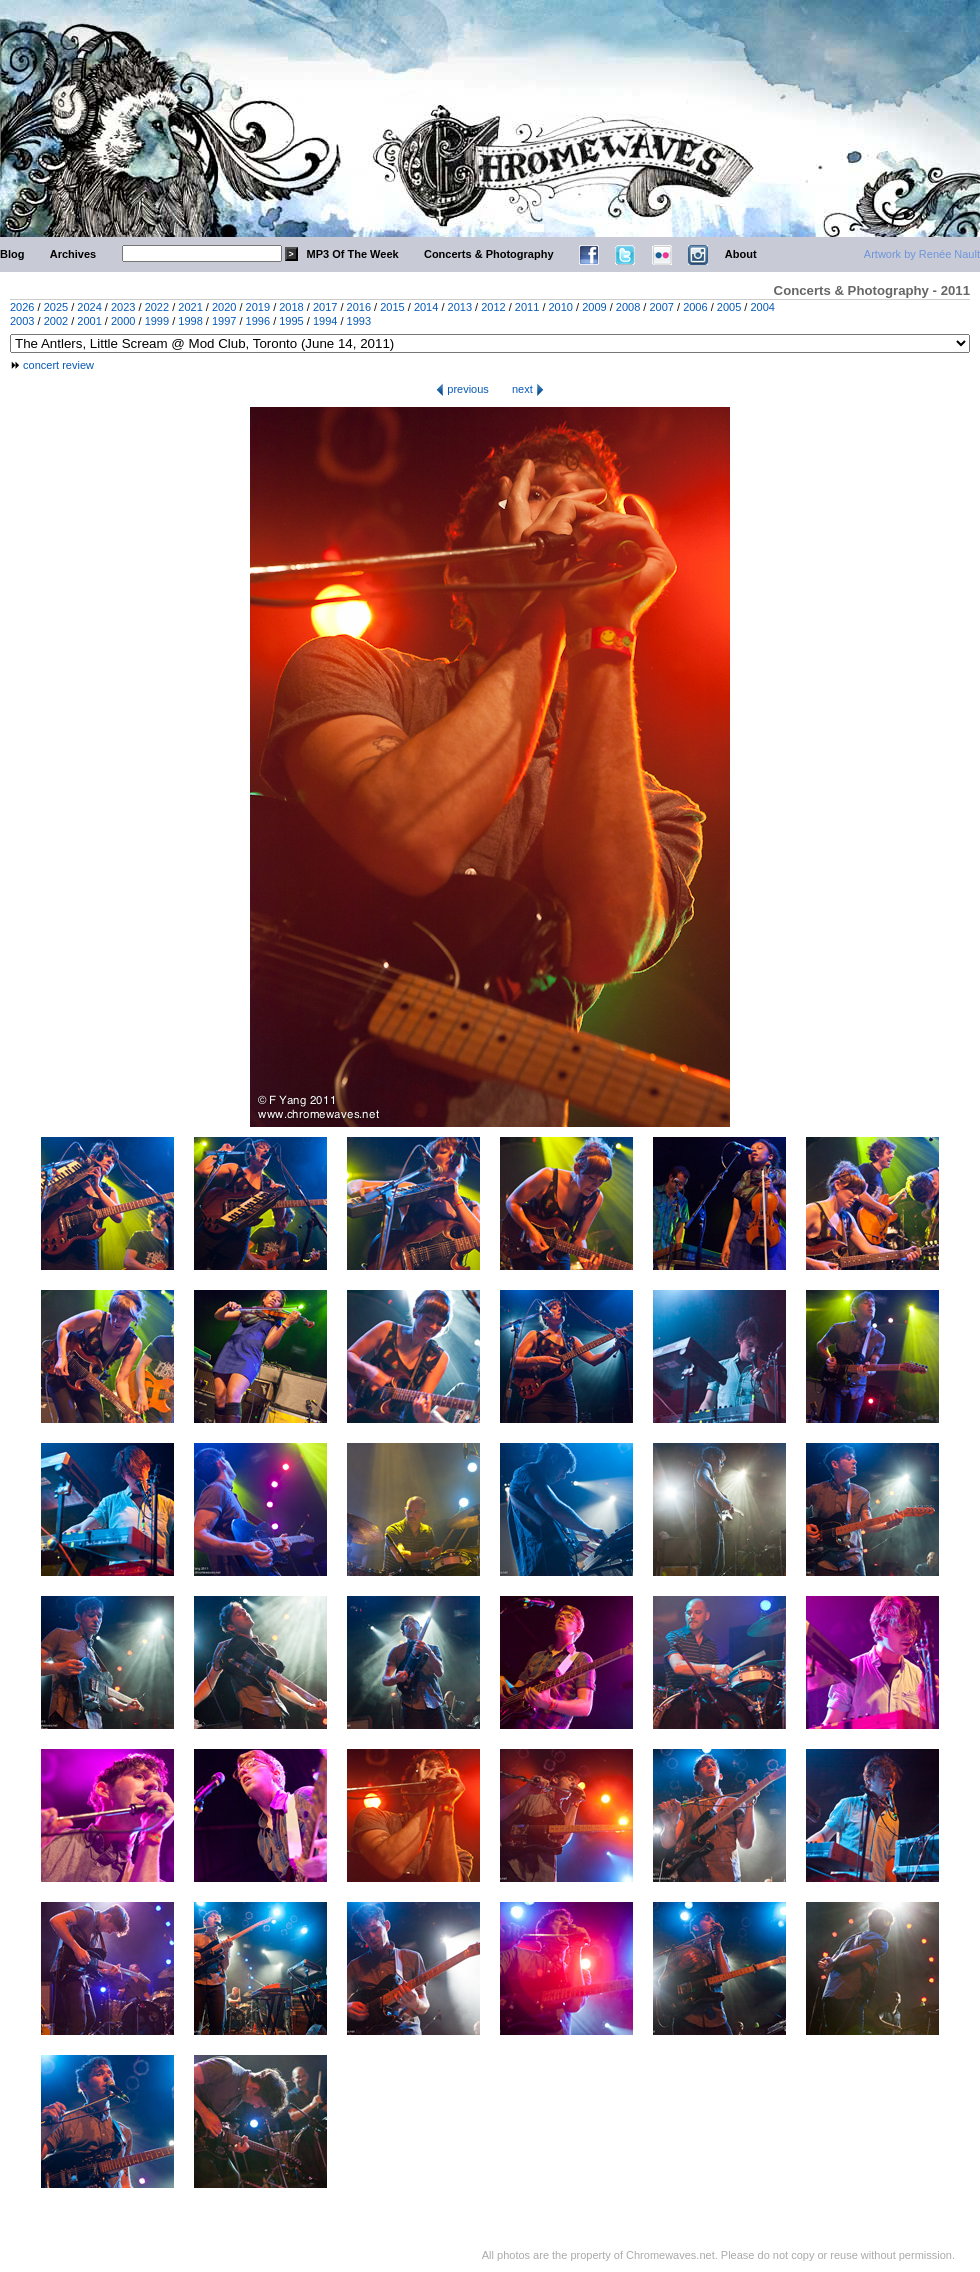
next (528, 389)
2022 (157, 307)
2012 (493, 307)
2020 (224, 307)
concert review (58, 365)
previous (462, 389)
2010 (561, 307)
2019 (258, 307)
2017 (325, 307)
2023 (123, 307)
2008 (628, 307)
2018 (291, 307)
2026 (22, 307)
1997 (224, 321)
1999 (157, 321)
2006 (695, 307)
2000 (123, 321)
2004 (762, 307)
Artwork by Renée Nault (922, 254)
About (741, 254)
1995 (291, 321)
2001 (89, 321)
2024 (89, 307)
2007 (661, 307)
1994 (325, 321)
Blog (12, 254)
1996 (258, 321)
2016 (359, 307)
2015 (392, 307)
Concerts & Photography (489, 254)
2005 (729, 307)
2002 (56, 321)
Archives (73, 254)
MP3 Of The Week (353, 254)
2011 (527, 307)
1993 (359, 321)
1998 (190, 321)
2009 (594, 307)
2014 (426, 307)
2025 (56, 307)
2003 (22, 321)
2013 (460, 307)
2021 (190, 307)
